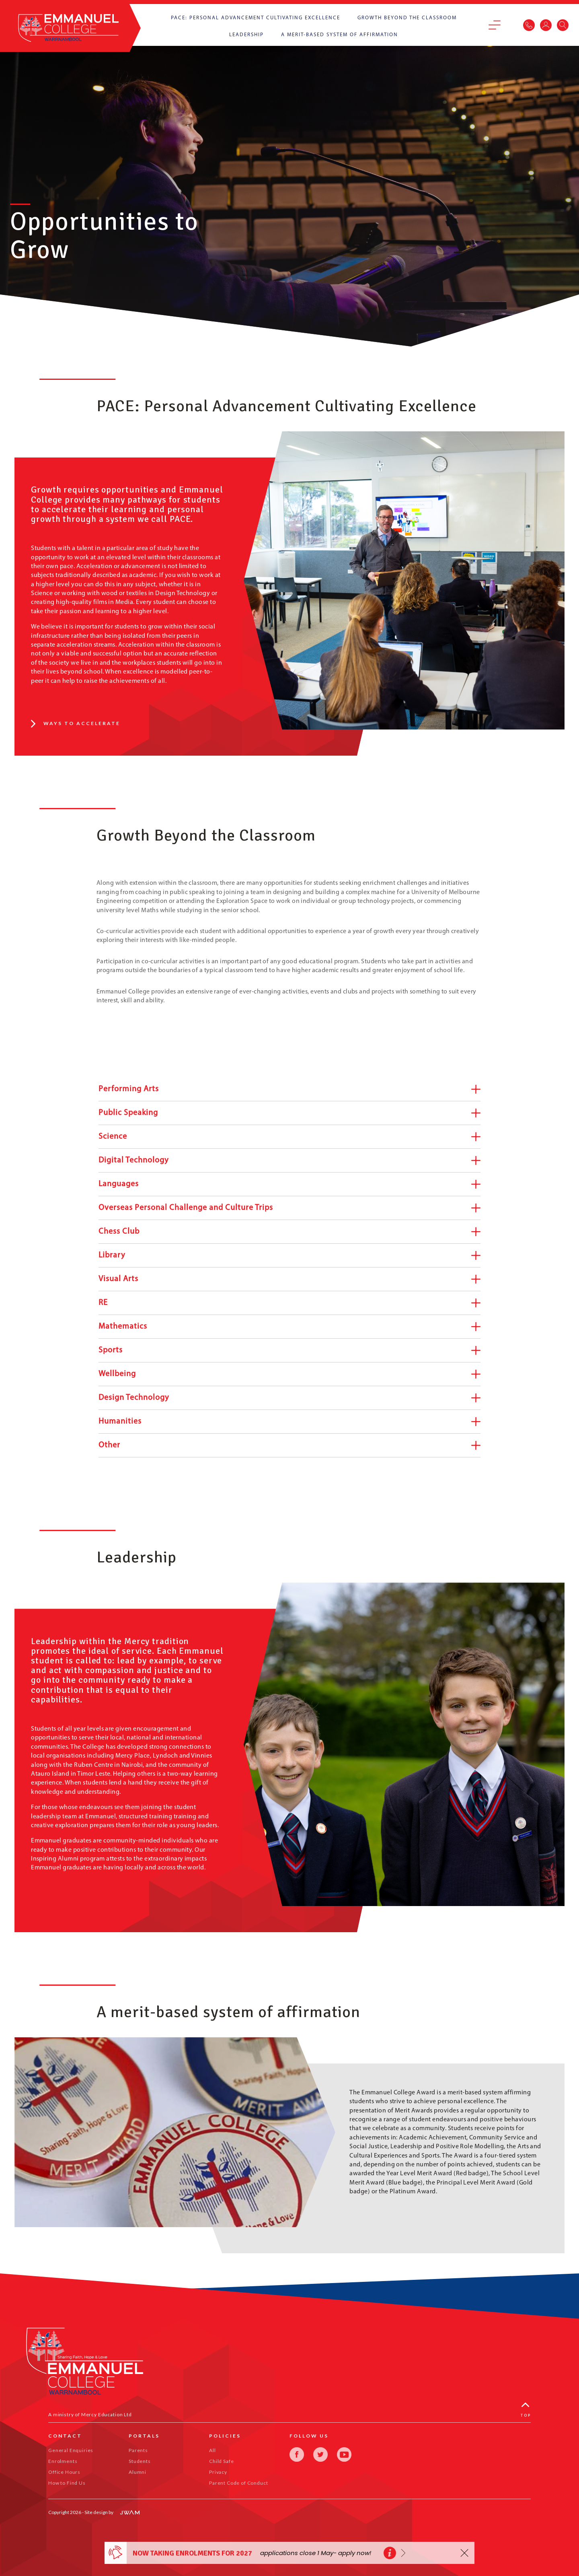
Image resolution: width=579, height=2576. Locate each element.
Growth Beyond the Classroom (407, 18)
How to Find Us (67, 2483)
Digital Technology (289, 1160)
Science (289, 1137)
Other (289, 1445)
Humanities (289, 1421)
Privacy (218, 2472)
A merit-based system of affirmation (339, 34)
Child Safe (221, 2461)
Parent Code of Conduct (238, 2483)
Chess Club (289, 1231)
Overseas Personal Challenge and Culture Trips (289, 1208)
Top (525, 2410)
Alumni (137, 2472)
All (212, 2450)
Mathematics (289, 1326)
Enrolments (62, 2461)
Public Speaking (289, 1113)
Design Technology (289, 1398)
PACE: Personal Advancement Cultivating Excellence (255, 18)
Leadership (246, 34)
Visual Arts (289, 1279)
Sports (289, 1350)
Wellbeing (289, 1374)
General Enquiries (70, 2450)
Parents (138, 2450)
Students (140, 2461)
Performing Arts (289, 1089)
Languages (289, 1184)
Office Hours (64, 2472)
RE (289, 1303)
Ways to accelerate (75, 723)
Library (289, 1255)
